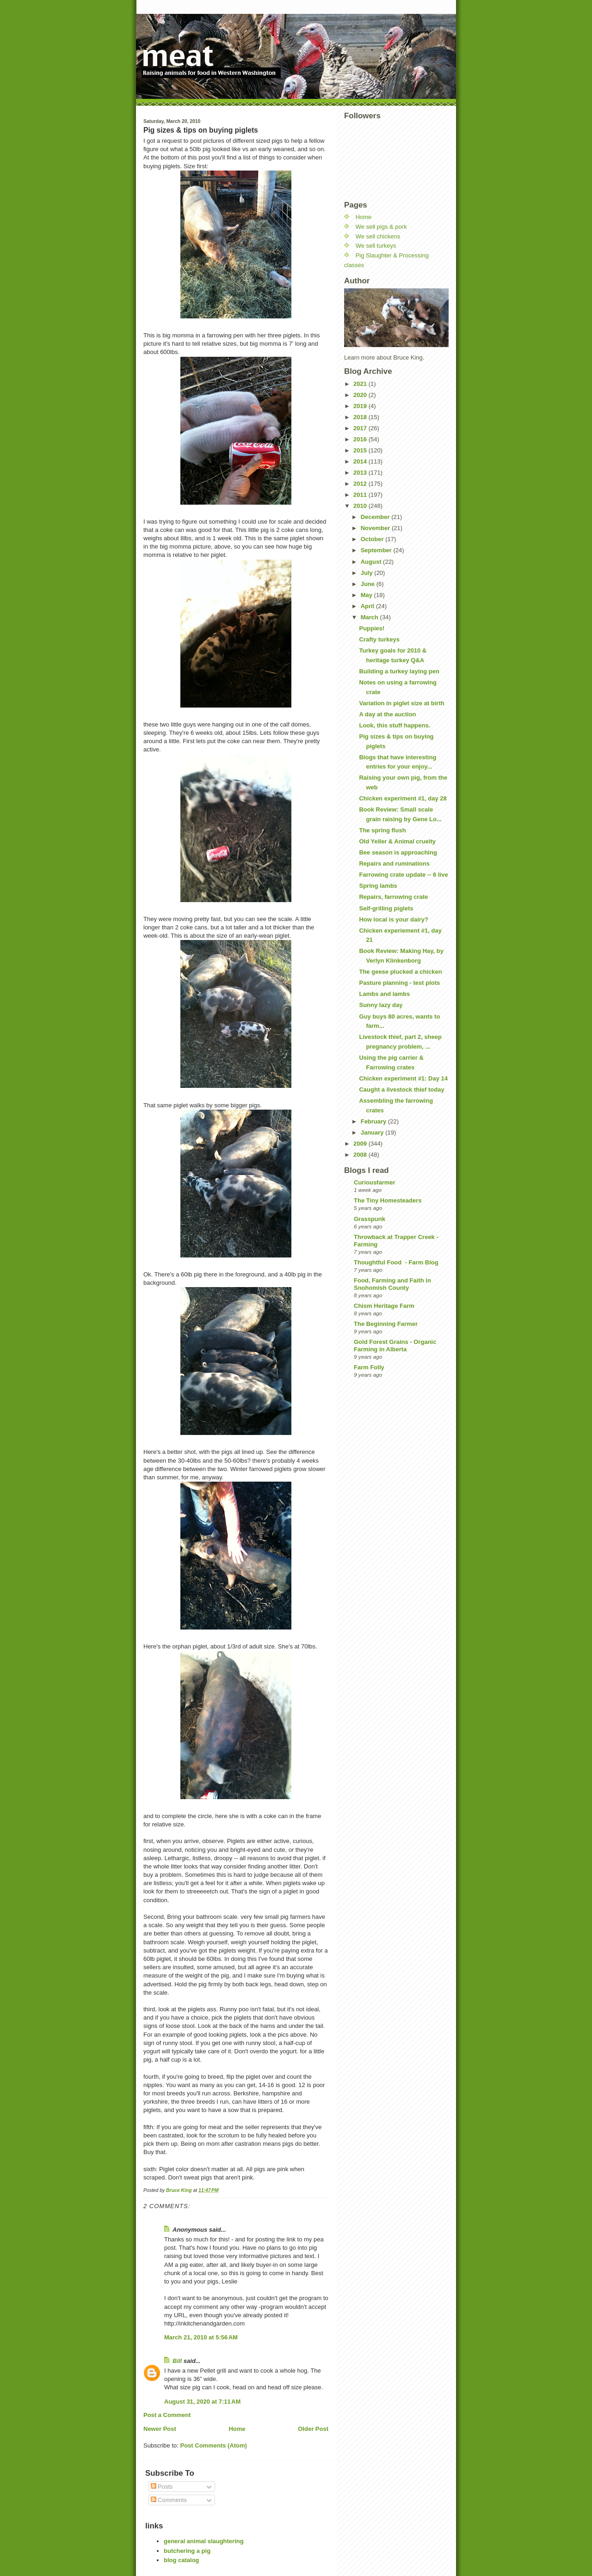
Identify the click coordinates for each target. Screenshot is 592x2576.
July (368, 572)
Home (236, 2428)
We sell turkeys (376, 245)
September (377, 550)
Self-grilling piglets (386, 908)
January (373, 1132)
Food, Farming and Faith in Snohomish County (392, 1284)
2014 (361, 461)
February (374, 1121)
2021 (361, 383)
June (368, 583)
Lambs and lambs (384, 993)
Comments (169, 2500)
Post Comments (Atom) (213, 2445)
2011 (361, 494)
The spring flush (382, 830)
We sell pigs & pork (381, 226)
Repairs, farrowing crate (393, 896)
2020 (361, 394)
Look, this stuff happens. (394, 725)
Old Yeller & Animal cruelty (397, 841)
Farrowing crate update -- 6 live (403, 874)
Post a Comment (167, 2414)
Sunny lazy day (380, 1004)
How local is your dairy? (393, 919)
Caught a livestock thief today (401, 1089)
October (373, 539)
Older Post (313, 2428)
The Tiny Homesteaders (387, 1200)
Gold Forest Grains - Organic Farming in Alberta (395, 1345)
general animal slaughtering (204, 2541)
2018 (361, 417)
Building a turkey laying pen (399, 671)
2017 (361, 428)
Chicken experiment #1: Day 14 (403, 1078)
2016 (361, 439)
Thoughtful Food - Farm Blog (396, 1262)
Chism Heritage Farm (384, 1305)
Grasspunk (369, 1218)
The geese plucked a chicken (400, 971)
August (372, 561)
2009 (361, 1143)
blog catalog (181, 2560)
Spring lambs (378, 885)
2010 (361, 505)
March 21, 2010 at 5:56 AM (201, 2337)
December (376, 516)
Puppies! (371, 628)
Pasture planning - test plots (399, 982)
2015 (361, 450)
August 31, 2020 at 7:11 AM (202, 2401)
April (368, 606)
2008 (361, 1154)
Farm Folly (369, 1367)
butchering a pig (187, 2550)
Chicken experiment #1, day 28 (402, 798)
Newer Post (159, 2428)
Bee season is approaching (398, 852)
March (370, 617)
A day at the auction (387, 714)
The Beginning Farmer (386, 1323)
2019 (361, 406)
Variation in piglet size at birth (401, 703)
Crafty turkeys (379, 639)
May (367, 595)
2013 (361, 472)
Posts (162, 2486)
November (376, 528)
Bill (177, 2360)
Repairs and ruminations (394, 863)
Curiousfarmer (374, 1182)
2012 (361, 483)
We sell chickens (378, 236)
